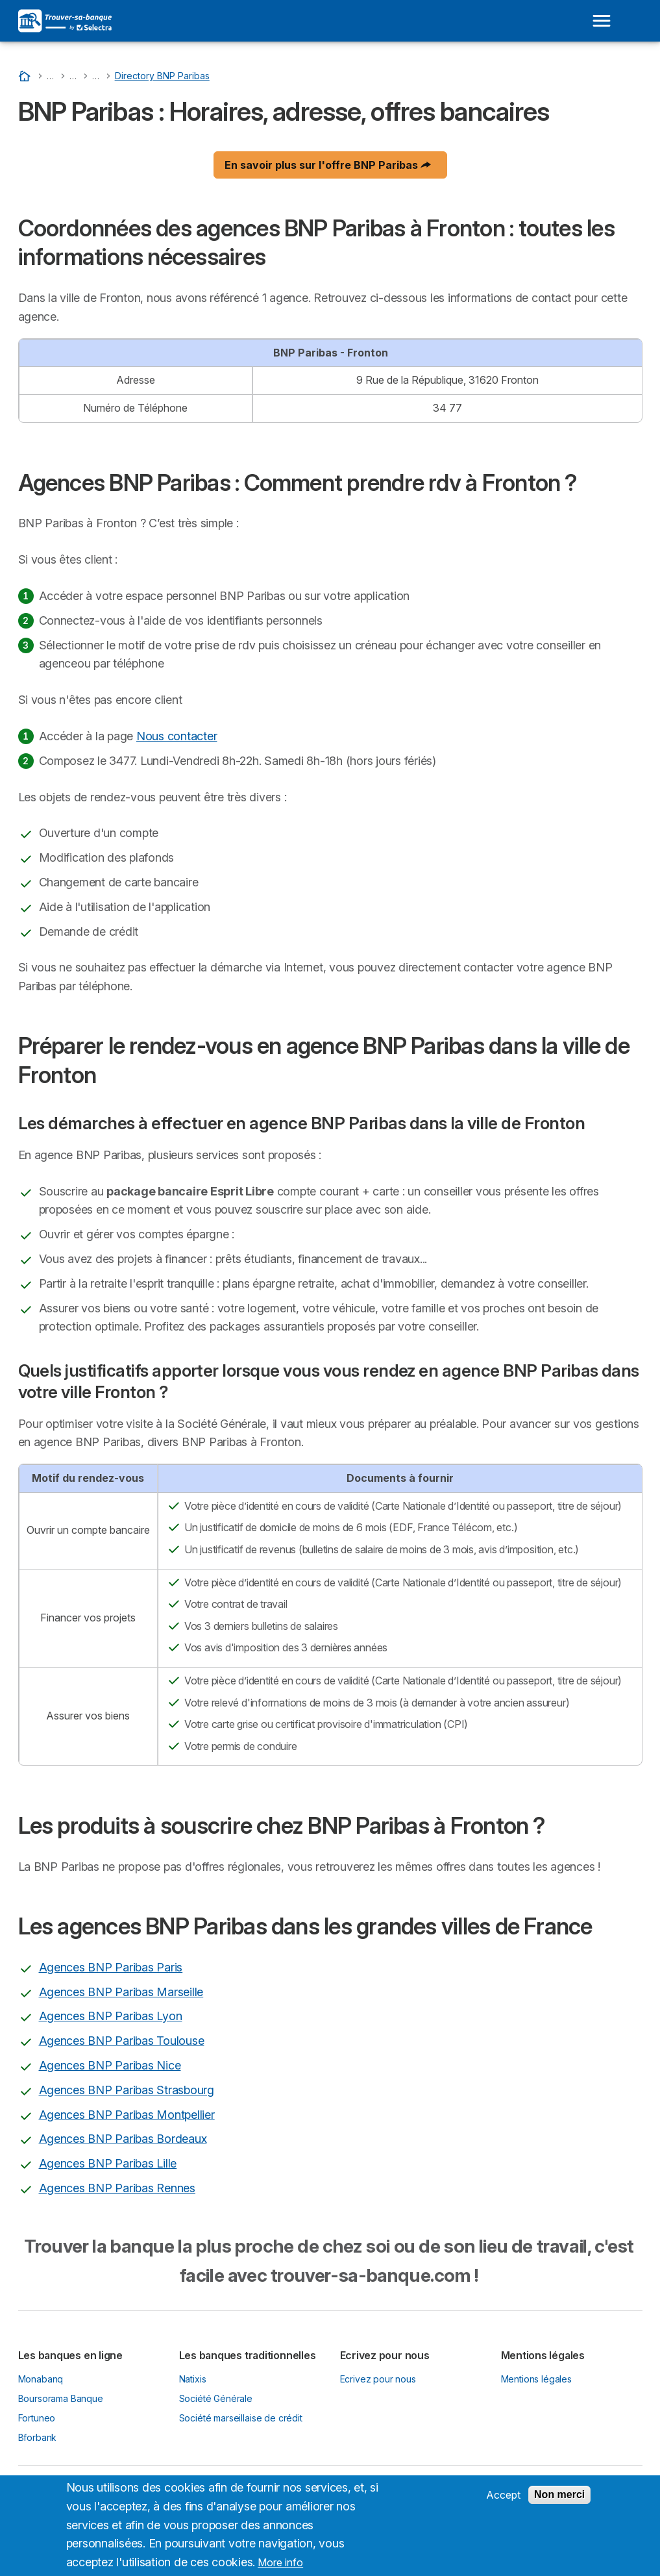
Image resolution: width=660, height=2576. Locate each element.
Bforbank (37, 2437)
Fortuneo (37, 2417)
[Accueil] (26, 75)
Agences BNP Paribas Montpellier (127, 2114)
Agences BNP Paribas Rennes (117, 2188)
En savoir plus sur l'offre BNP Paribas (328, 164)
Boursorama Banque (60, 2398)
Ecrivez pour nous (378, 2378)
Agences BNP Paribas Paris (111, 1967)
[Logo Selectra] (65, 20)
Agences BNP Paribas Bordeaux (123, 2138)
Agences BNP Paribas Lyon (110, 2016)
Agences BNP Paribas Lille (108, 2163)
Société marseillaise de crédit (240, 2417)
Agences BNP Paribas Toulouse (121, 2040)
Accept (503, 2501)
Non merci (559, 2501)
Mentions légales (536, 2378)
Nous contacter (176, 736)
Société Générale (216, 2398)
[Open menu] (601, 21)
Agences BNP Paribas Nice (110, 2065)
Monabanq (41, 2378)
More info (280, 2569)
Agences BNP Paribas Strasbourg (126, 2090)
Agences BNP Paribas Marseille (121, 1992)
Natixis (192, 2378)
